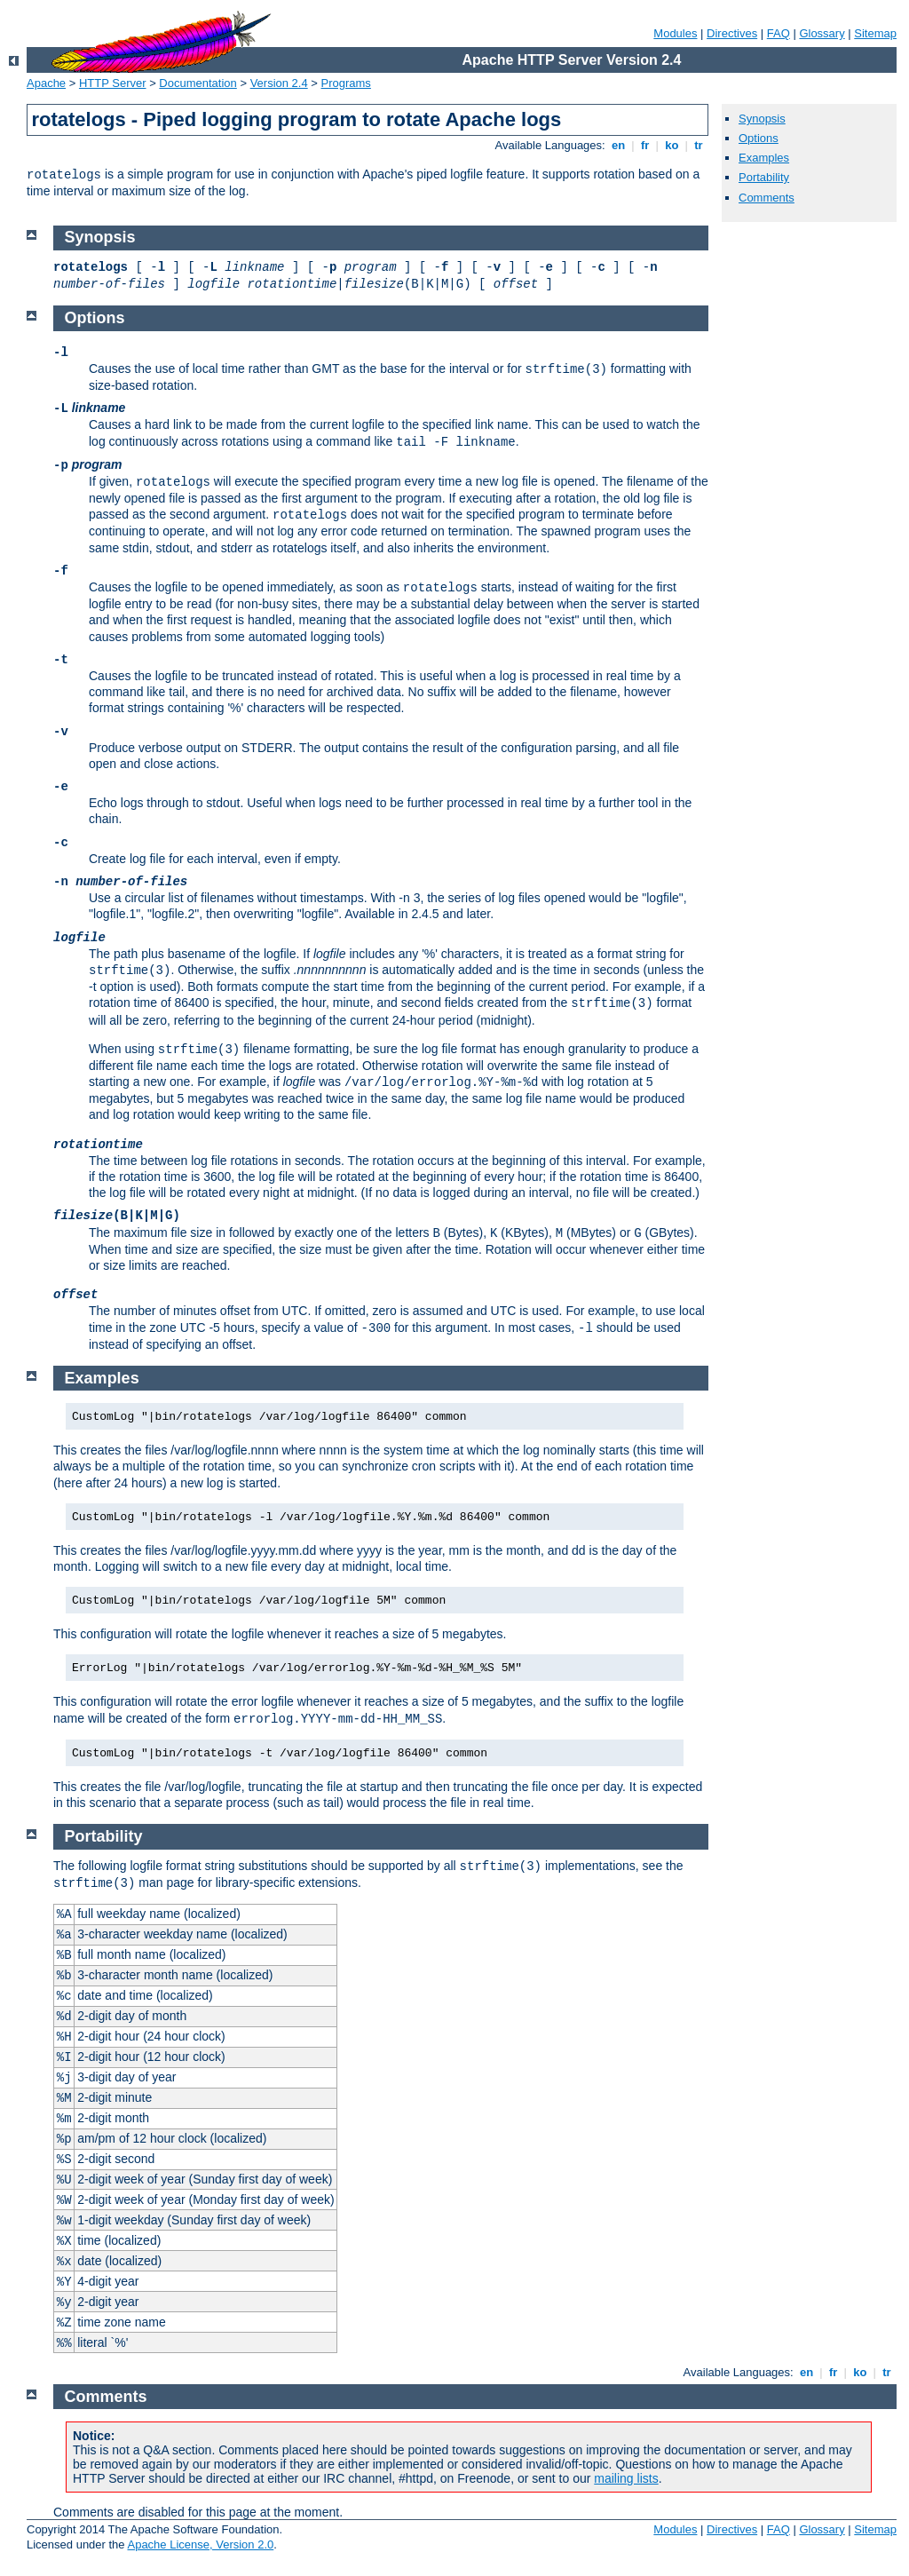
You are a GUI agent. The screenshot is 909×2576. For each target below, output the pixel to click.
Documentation (197, 83)
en (618, 145)
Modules (675, 33)
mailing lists (626, 2478)
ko (672, 145)
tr (699, 145)
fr (644, 145)
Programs (346, 83)
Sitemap (875, 33)
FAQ (778, 33)
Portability (764, 177)
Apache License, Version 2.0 (200, 2544)
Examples (764, 157)
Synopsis (762, 118)
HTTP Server (112, 83)
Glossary (821, 33)
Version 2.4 (279, 83)
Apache (46, 83)
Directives (732, 33)
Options (759, 138)
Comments (766, 197)
